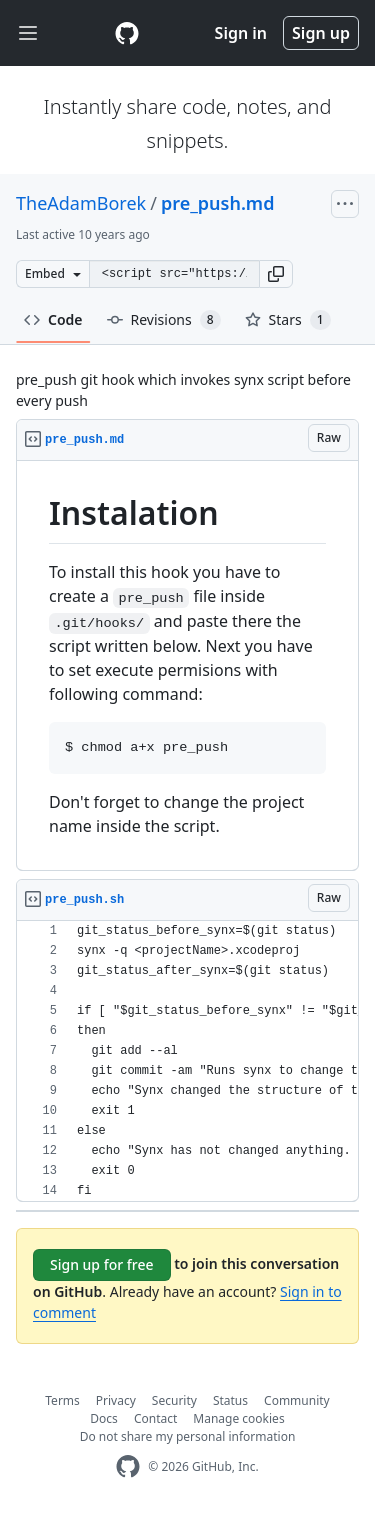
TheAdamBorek (81, 203)
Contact (155, 1418)
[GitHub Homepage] (128, 1466)
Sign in (241, 33)
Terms (62, 1400)
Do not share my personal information (188, 1436)
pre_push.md (218, 203)
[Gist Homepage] (127, 33)
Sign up (321, 33)
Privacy (116, 1400)
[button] (276, 274)
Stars (288, 320)
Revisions (164, 320)
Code (53, 319)
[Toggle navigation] (28, 33)
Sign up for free (102, 1264)
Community (297, 1400)
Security (174, 1400)
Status (230, 1400)
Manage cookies (238, 1418)
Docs (104, 1418)
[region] (187, 666)
